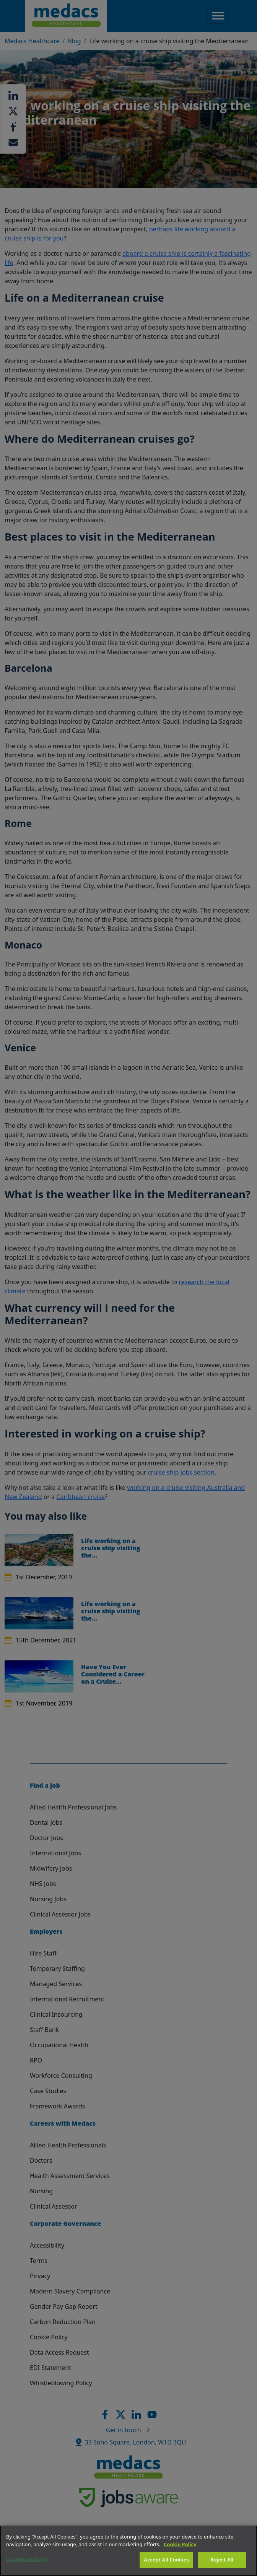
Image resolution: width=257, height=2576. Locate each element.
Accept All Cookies (166, 2559)
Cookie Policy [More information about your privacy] (180, 2544)
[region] (128, 2551)
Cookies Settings (26, 2559)
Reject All (222, 2559)
